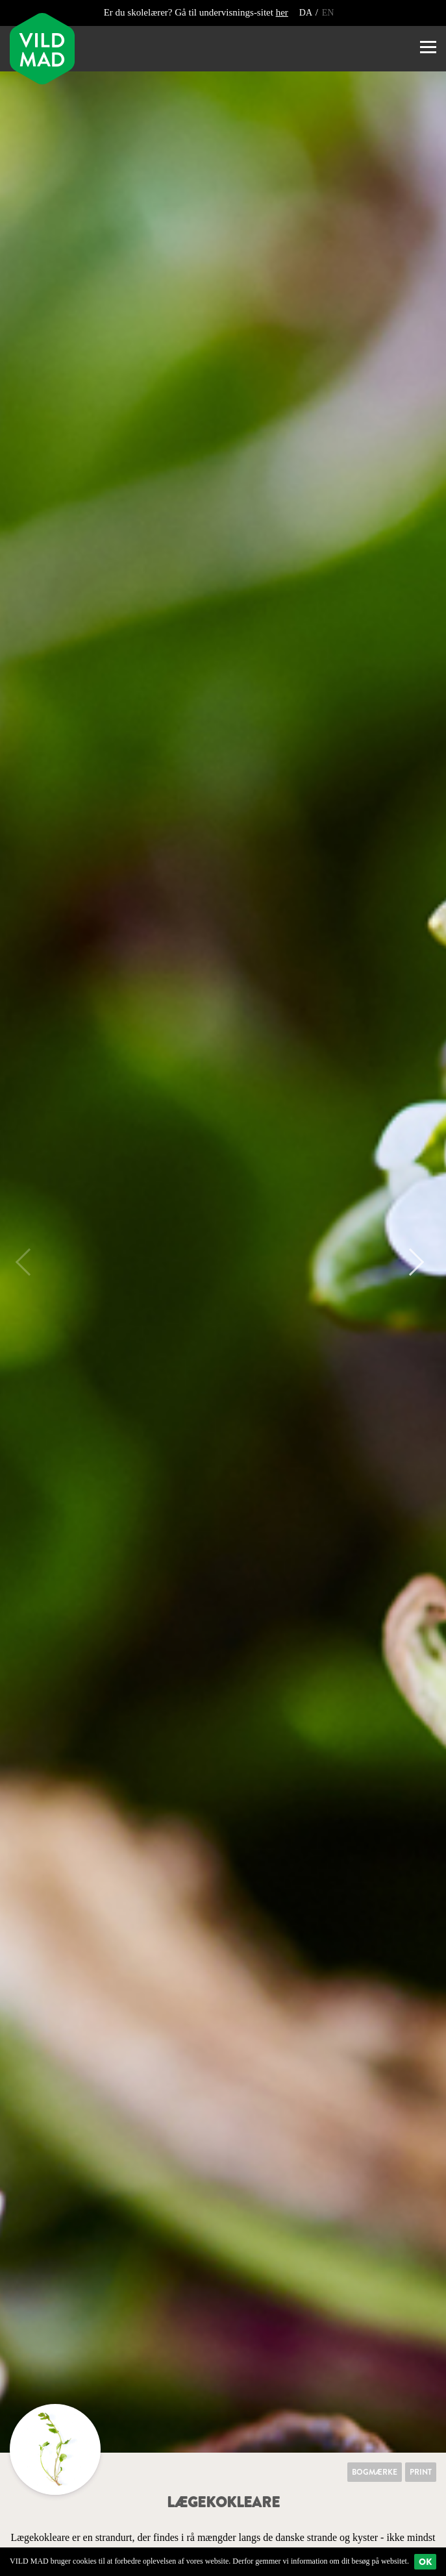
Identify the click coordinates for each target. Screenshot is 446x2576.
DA (306, 13)
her (282, 12)
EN (328, 13)
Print (421, 2472)
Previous (29, 1262)
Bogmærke (374, 2472)
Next (410, 1262)
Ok (425, 2561)
